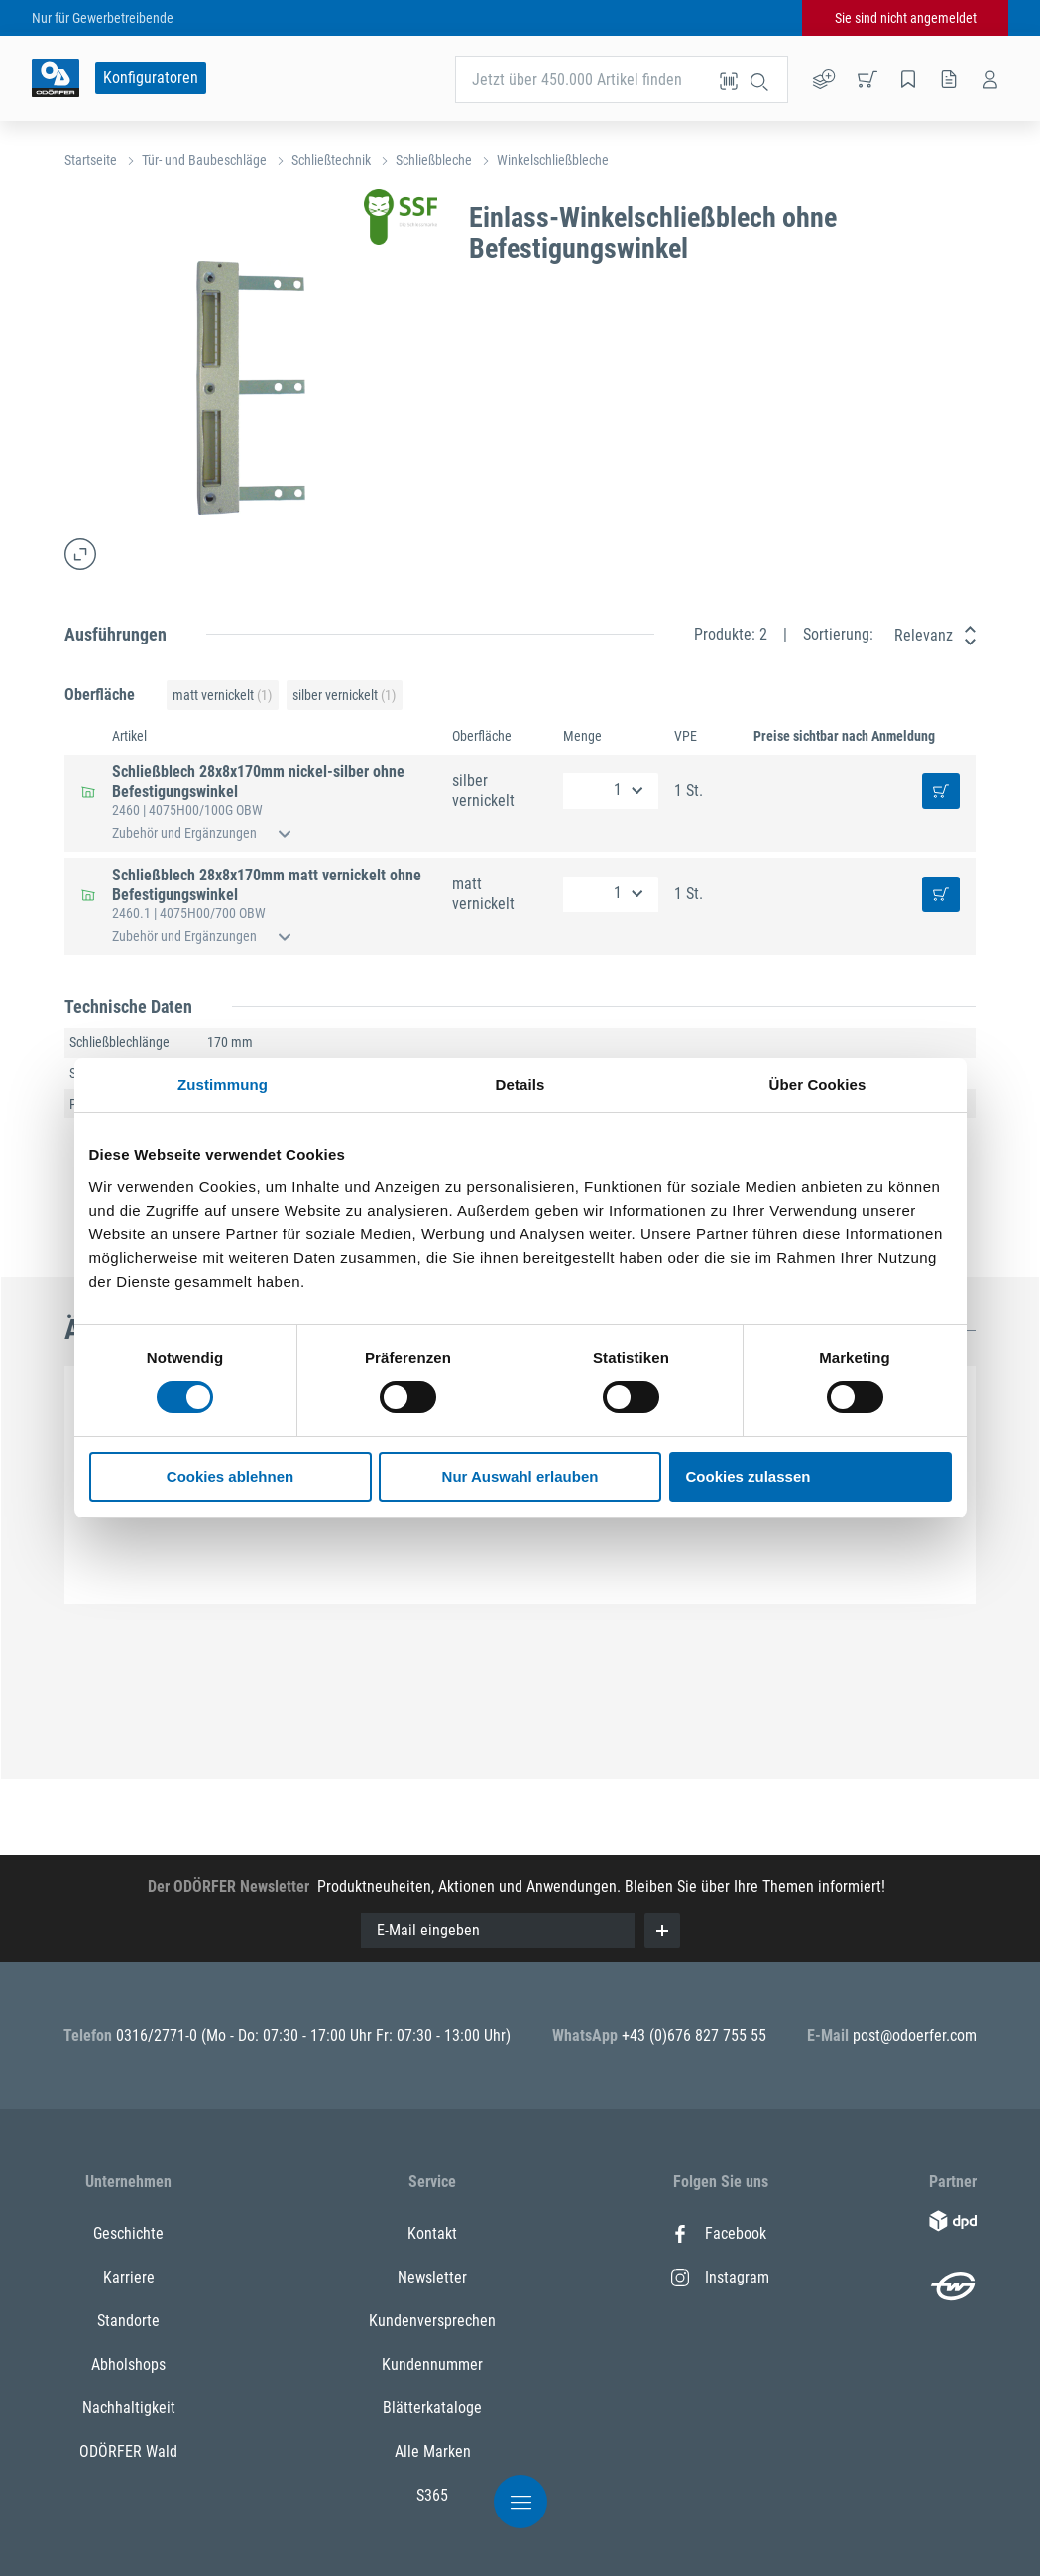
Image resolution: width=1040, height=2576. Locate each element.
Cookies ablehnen (230, 1476)
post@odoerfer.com (915, 2035)
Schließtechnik (331, 160)
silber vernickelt (344, 695)
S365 (432, 2495)
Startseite (90, 160)
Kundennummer (432, 2364)
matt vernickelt (222, 695)
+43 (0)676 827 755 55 (694, 2035)
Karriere (129, 2277)
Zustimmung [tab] (222, 1084)
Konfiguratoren (150, 77)
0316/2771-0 (158, 2035)
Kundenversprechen (432, 2320)
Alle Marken (433, 2451)
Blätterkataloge (432, 2408)
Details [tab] (520, 1084)
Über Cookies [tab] (818, 1084)
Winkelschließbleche (553, 160)
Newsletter (432, 2277)
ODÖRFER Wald (128, 2451)
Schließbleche (434, 160)
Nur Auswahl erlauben (520, 1476)
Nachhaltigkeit (128, 2408)
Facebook (718, 2233)
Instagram (720, 2277)
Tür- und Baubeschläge (204, 160)
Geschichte (128, 2233)
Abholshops (128, 2364)
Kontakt (432, 2233)
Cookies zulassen (748, 1476)
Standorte (128, 2320)
